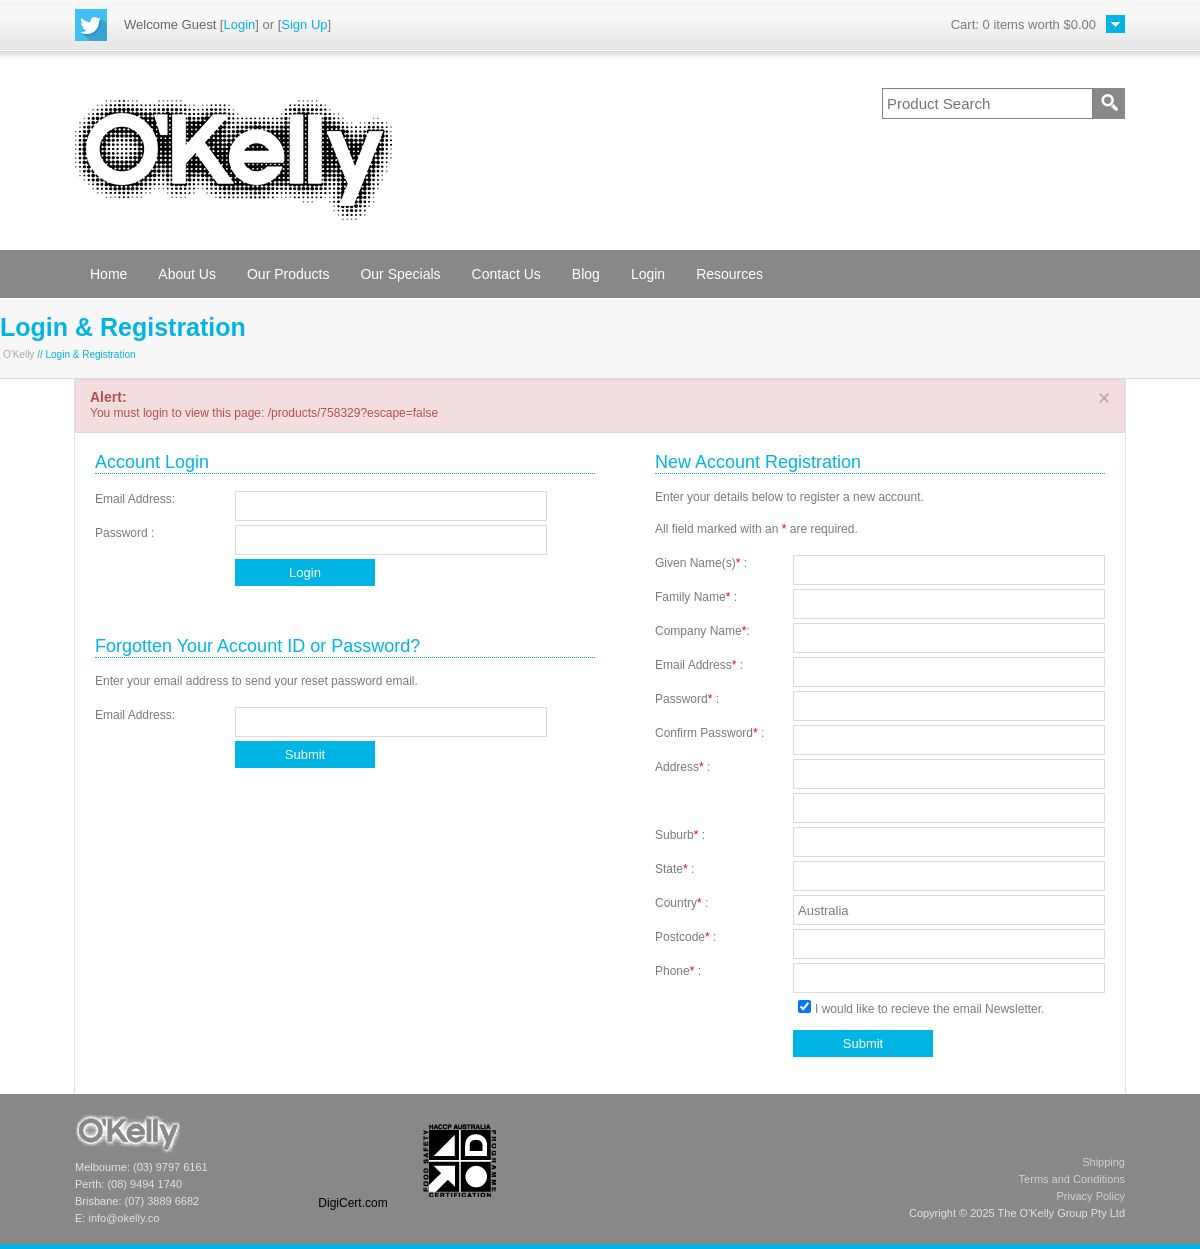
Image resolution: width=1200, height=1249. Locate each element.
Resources (729, 274)
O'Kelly (18, 354)
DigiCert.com (352, 1203)
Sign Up (304, 24)
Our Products (288, 274)
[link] (353, 1160)
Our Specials (400, 274)
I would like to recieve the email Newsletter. (920, 1009)
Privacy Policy (1091, 1196)
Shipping (1103, 1162)
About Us (187, 274)
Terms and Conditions (1072, 1179)
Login (239, 24)
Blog (586, 274)
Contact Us (506, 274)
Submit (305, 754)
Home (108, 274)
